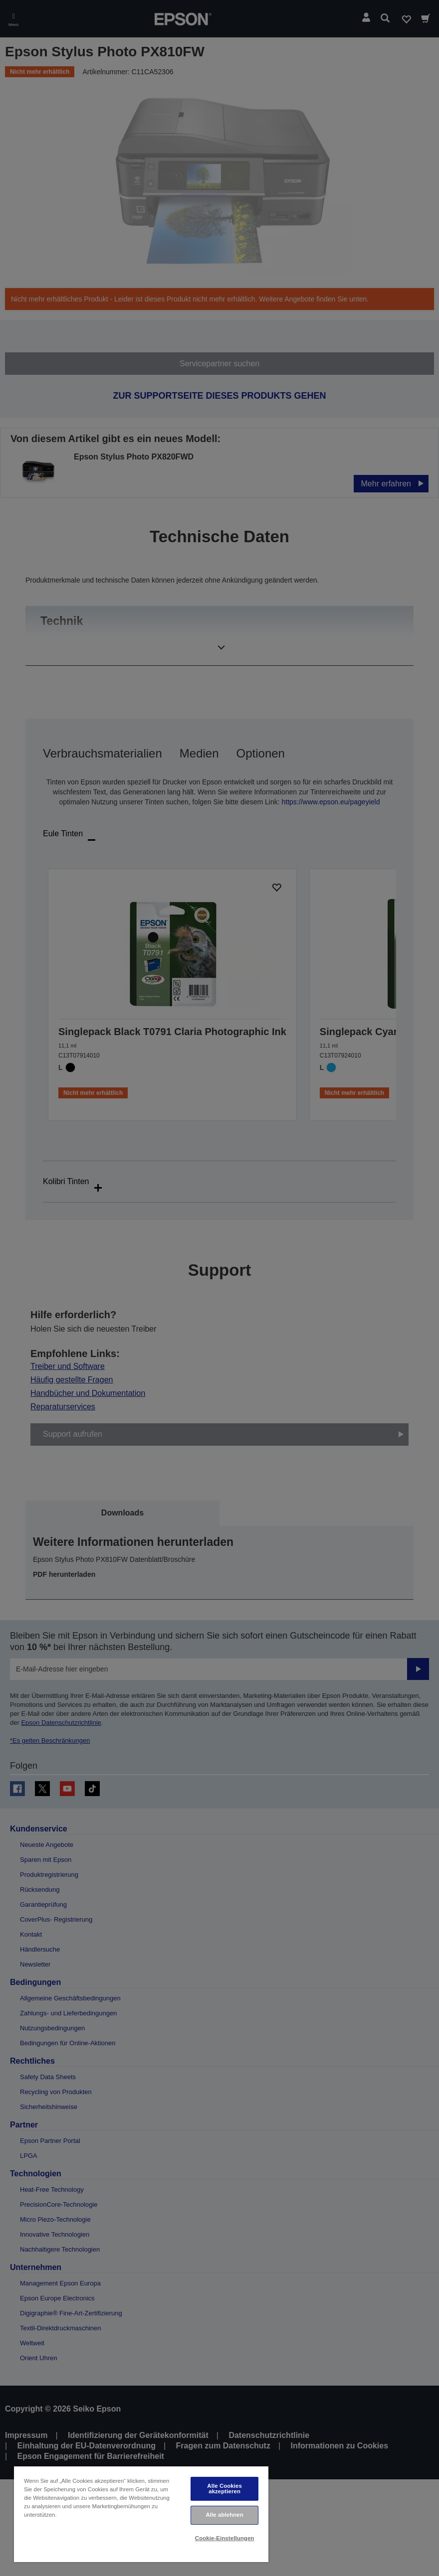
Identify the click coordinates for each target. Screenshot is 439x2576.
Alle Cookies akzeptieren (224, 2488)
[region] (141, 2514)
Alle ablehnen (224, 2515)
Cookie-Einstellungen (224, 2538)
